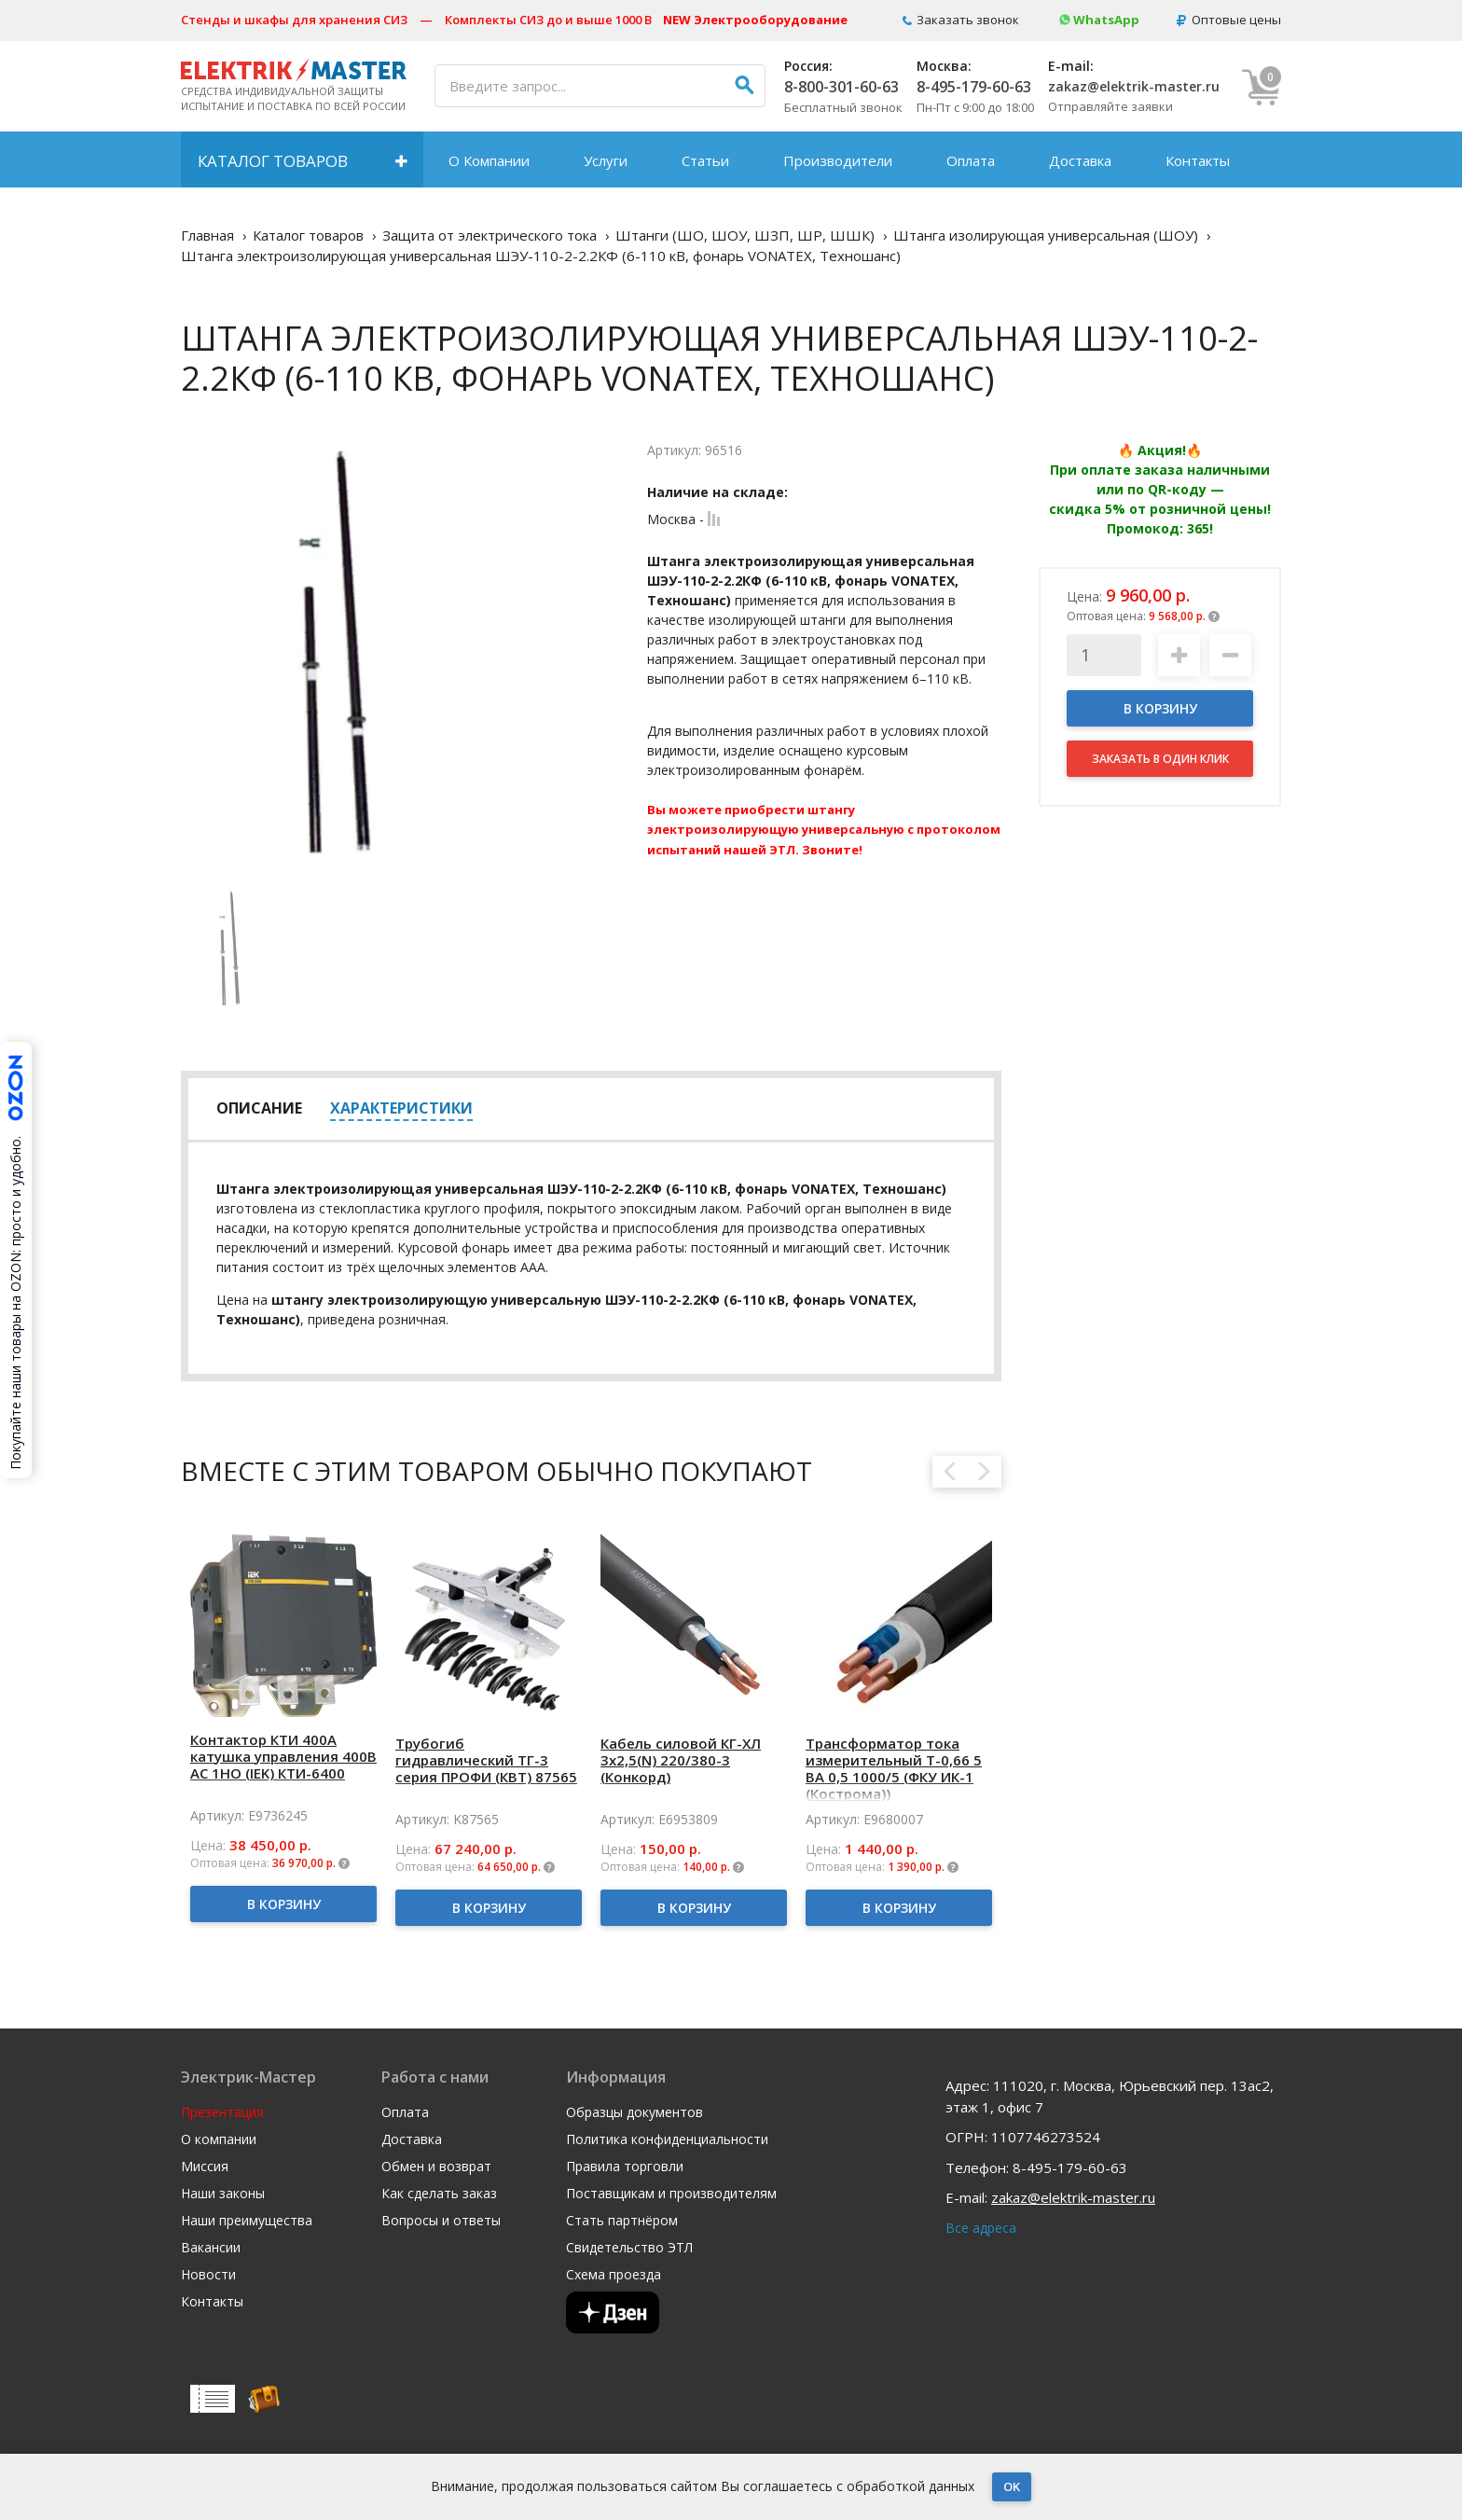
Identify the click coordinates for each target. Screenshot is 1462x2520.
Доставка (1080, 160)
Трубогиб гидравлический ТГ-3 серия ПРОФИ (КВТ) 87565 (486, 1760)
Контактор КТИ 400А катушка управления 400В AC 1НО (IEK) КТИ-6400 (283, 1756)
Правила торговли (624, 2166)
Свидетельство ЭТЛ (629, 2247)
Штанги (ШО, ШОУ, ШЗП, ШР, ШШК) (745, 235)
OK (1011, 2486)
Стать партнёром (622, 2220)
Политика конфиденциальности (667, 2139)
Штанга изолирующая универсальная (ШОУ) (1045, 235)
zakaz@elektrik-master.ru (1134, 86)
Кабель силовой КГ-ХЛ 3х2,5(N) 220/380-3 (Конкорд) (680, 1760)
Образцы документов (634, 2112)
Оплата (970, 160)
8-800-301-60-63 (841, 86)
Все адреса (980, 2227)
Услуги (606, 160)
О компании (218, 2139)
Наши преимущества (246, 2220)
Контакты (1197, 160)
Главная (207, 235)
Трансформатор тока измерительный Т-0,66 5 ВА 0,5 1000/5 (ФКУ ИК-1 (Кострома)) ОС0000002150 (894, 1777)
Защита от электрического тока (489, 235)
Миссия (204, 2166)
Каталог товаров (273, 161)
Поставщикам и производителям (671, 2193)
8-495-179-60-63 (974, 86)
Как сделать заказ (439, 2193)
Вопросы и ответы (441, 2220)
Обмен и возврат (436, 2166)
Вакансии (211, 2247)
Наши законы (223, 2193)
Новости (208, 2274)
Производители (837, 160)
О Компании (489, 160)
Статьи (705, 160)
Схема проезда (613, 2274)
